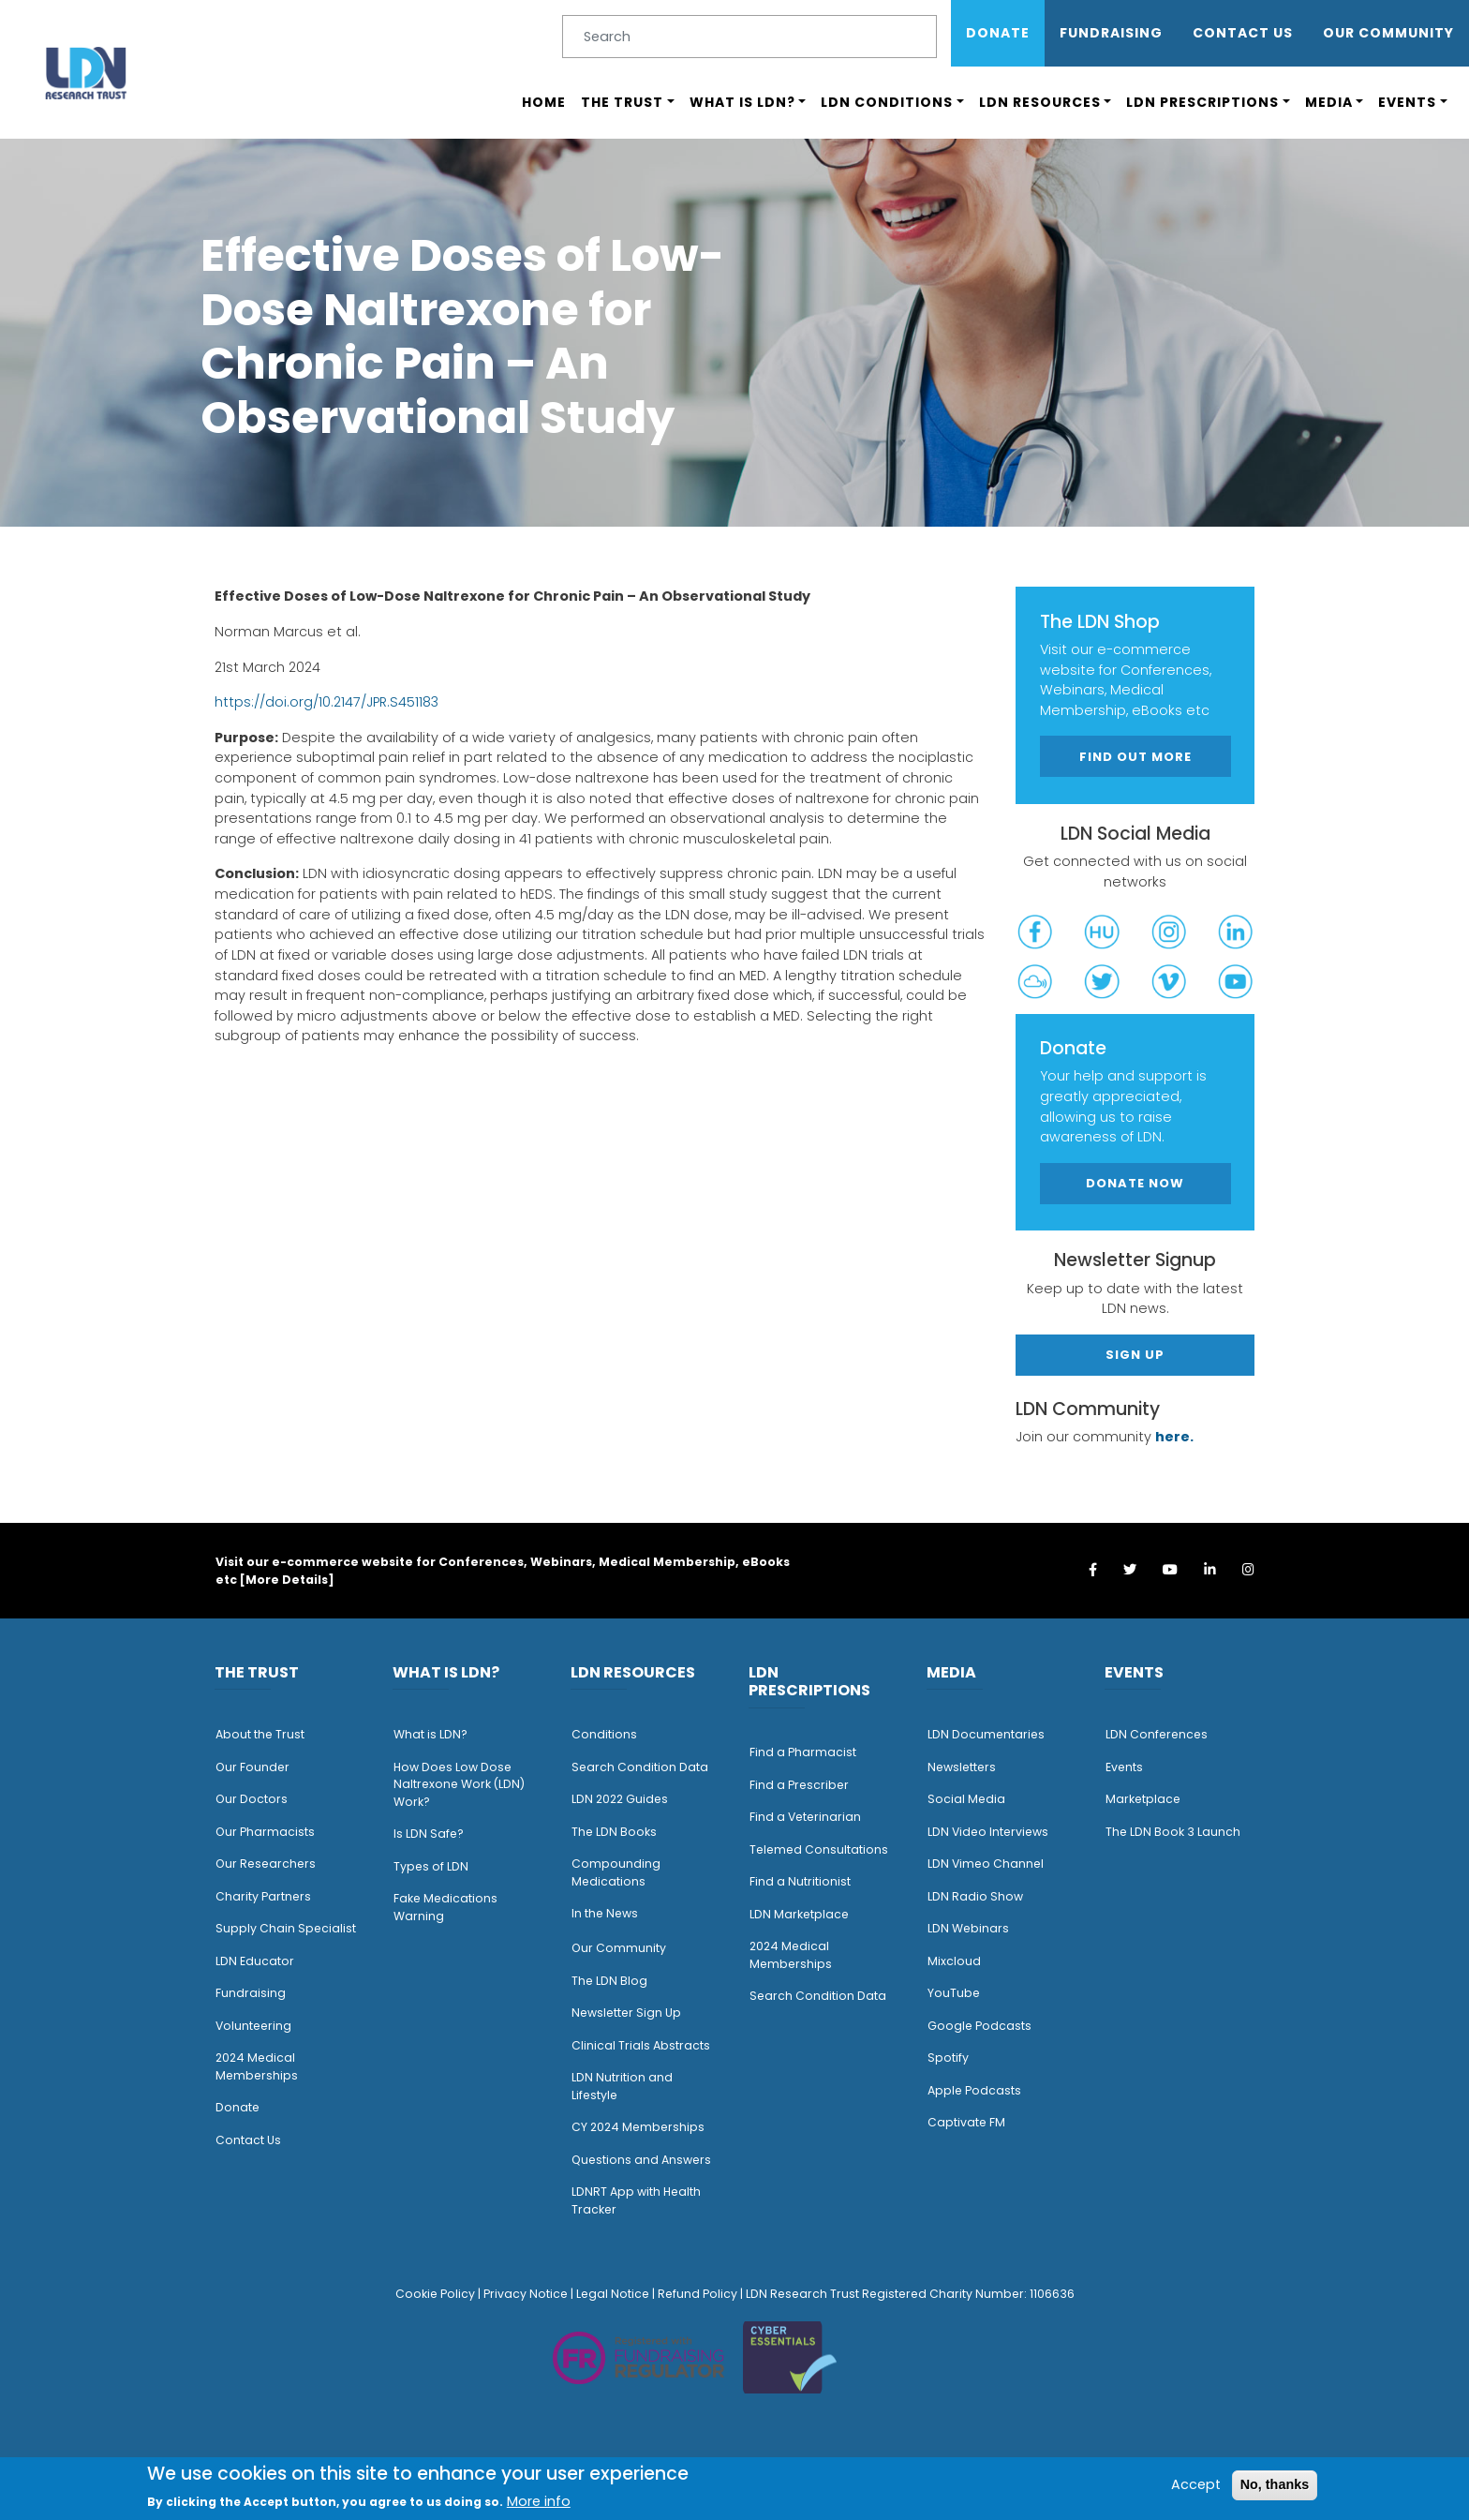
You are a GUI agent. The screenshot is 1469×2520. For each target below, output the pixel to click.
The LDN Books (614, 1832)
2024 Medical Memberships (256, 2066)
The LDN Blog (609, 1981)
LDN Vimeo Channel (985, 1863)
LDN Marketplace (799, 1914)
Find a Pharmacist (802, 1752)
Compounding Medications (615, 1872)
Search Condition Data (639, 1767)
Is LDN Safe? (428, 1834)
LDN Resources (1040, 102)
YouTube (953, 1993)
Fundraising (1111, 32)
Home (544, 102)
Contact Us (1243, 32)
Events (1407, 102)
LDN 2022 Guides (619, 1799)
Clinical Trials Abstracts (640, 2045)
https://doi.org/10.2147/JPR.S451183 (326, 702)
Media (1329, 102)
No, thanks (1275, 2484)
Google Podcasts (979, 2026)
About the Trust (259, 1734)
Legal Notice (612, 2294)
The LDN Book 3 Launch (1172, 1832)
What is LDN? (742, 102)
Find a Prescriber (799, 1785)
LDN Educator (254, 1961)
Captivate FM (966, 2122)
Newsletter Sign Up (626, 2012)
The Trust (622, 102)
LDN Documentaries (986, 1734)
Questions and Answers (641, 2160)
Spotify (948, 2057)
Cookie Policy (435, 2294)
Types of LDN (430, 1866)
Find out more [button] (1135, 757)
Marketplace (1142, 1799)
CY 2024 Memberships (638, 2127)
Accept (1196, 2484)
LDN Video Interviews (987, 1832)
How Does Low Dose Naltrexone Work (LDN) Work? (459, 1784)
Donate (998, 32)
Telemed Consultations (818, 1849)
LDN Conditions (887, 102)
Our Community (618, 1948)
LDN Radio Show (975, 1896)
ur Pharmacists (270, 1832)
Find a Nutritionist (800, 1881)
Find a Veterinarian (805, 1817)
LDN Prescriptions (1202, 102)
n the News (606, 1913)
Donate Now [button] (1135, 1183)
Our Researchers (265, 1863)
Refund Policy (697, 2294)
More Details (286, 1580)
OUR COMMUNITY (1388, 32)
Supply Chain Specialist (285, 1928)
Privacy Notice (525, 2294)
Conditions (604, 1734)
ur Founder (257, 1767)
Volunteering (253, 2026)
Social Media (966, 1799)
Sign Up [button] (1135, 1355)
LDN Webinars (968, 1928)
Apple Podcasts (974, 2090)
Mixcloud (954, 1961)
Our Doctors (251, 1799)
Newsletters (961, 1767)
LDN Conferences (1156, 1734)
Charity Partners (263, 1896)
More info (539, 2501)
